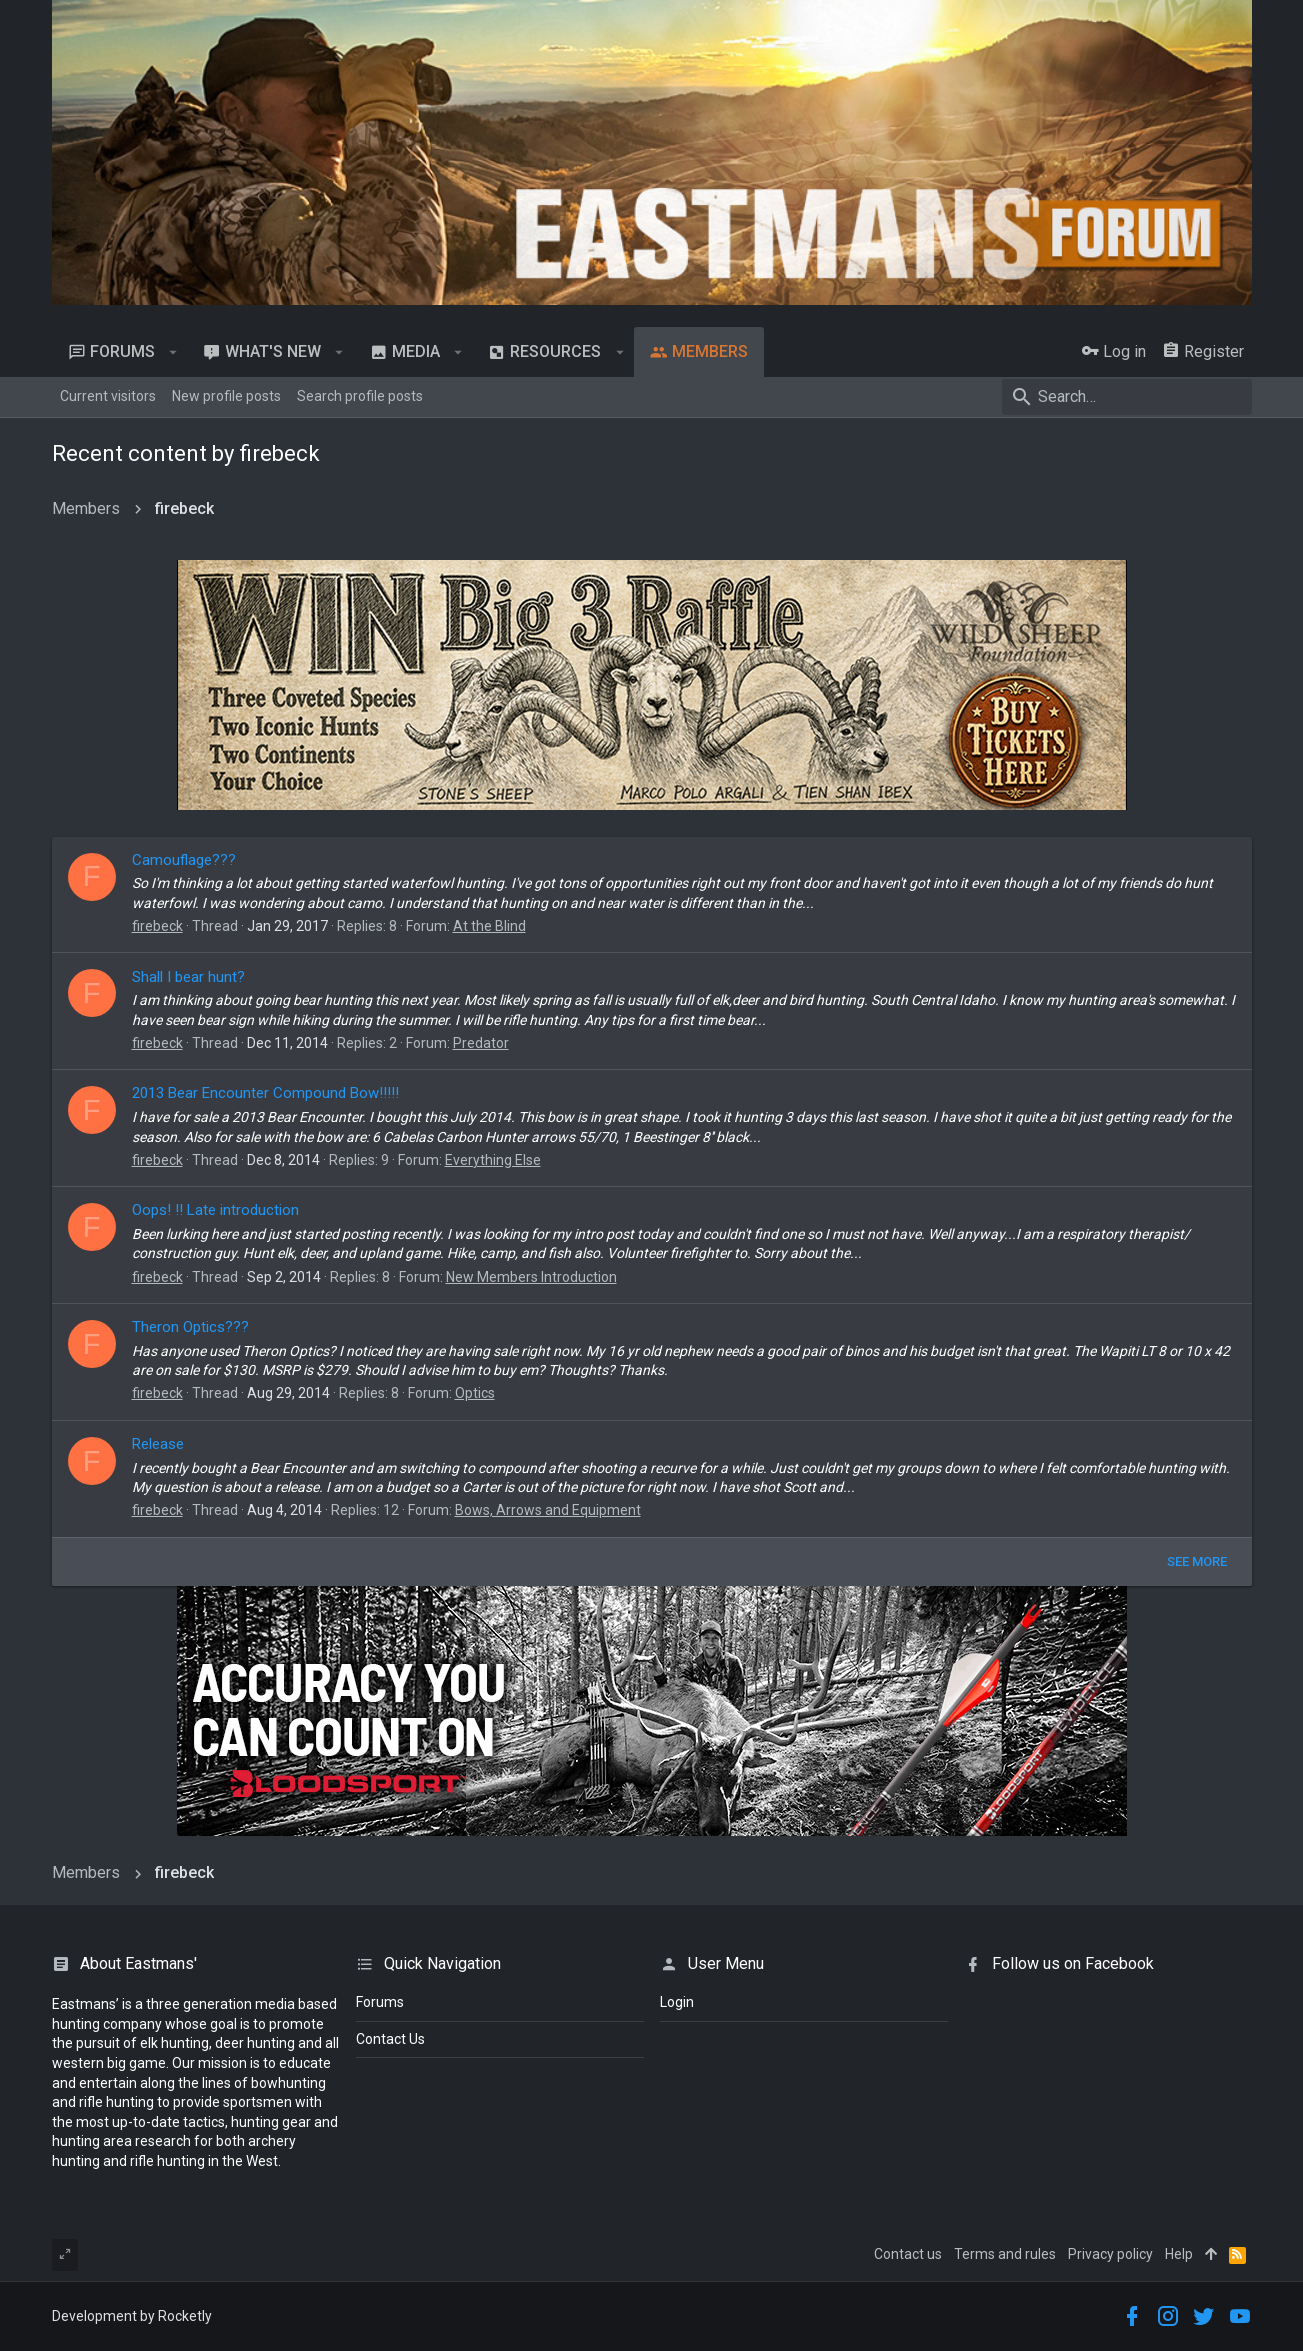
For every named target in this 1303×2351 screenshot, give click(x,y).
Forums (380, 2002)
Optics (475, 1393)
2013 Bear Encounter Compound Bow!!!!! (265, 1093)
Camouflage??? (184, 860)
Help (1179, 2254)
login (677, 2002)
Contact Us (390, 2039)
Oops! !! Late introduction (215, 1210)
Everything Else (493, 1160)
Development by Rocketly (132, 2316)
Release (158, 1444)
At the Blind (489, 926)
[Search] (1127, 397)
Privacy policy (1110, 2254)
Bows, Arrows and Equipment (548, 1510)
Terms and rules (1005, 2254)
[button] (173, 352)
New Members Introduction (531, 1277)
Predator (481, 1043)
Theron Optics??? (190, 1327)
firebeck (157, 926)
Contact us (908, 2254)
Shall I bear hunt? (188, 977)
